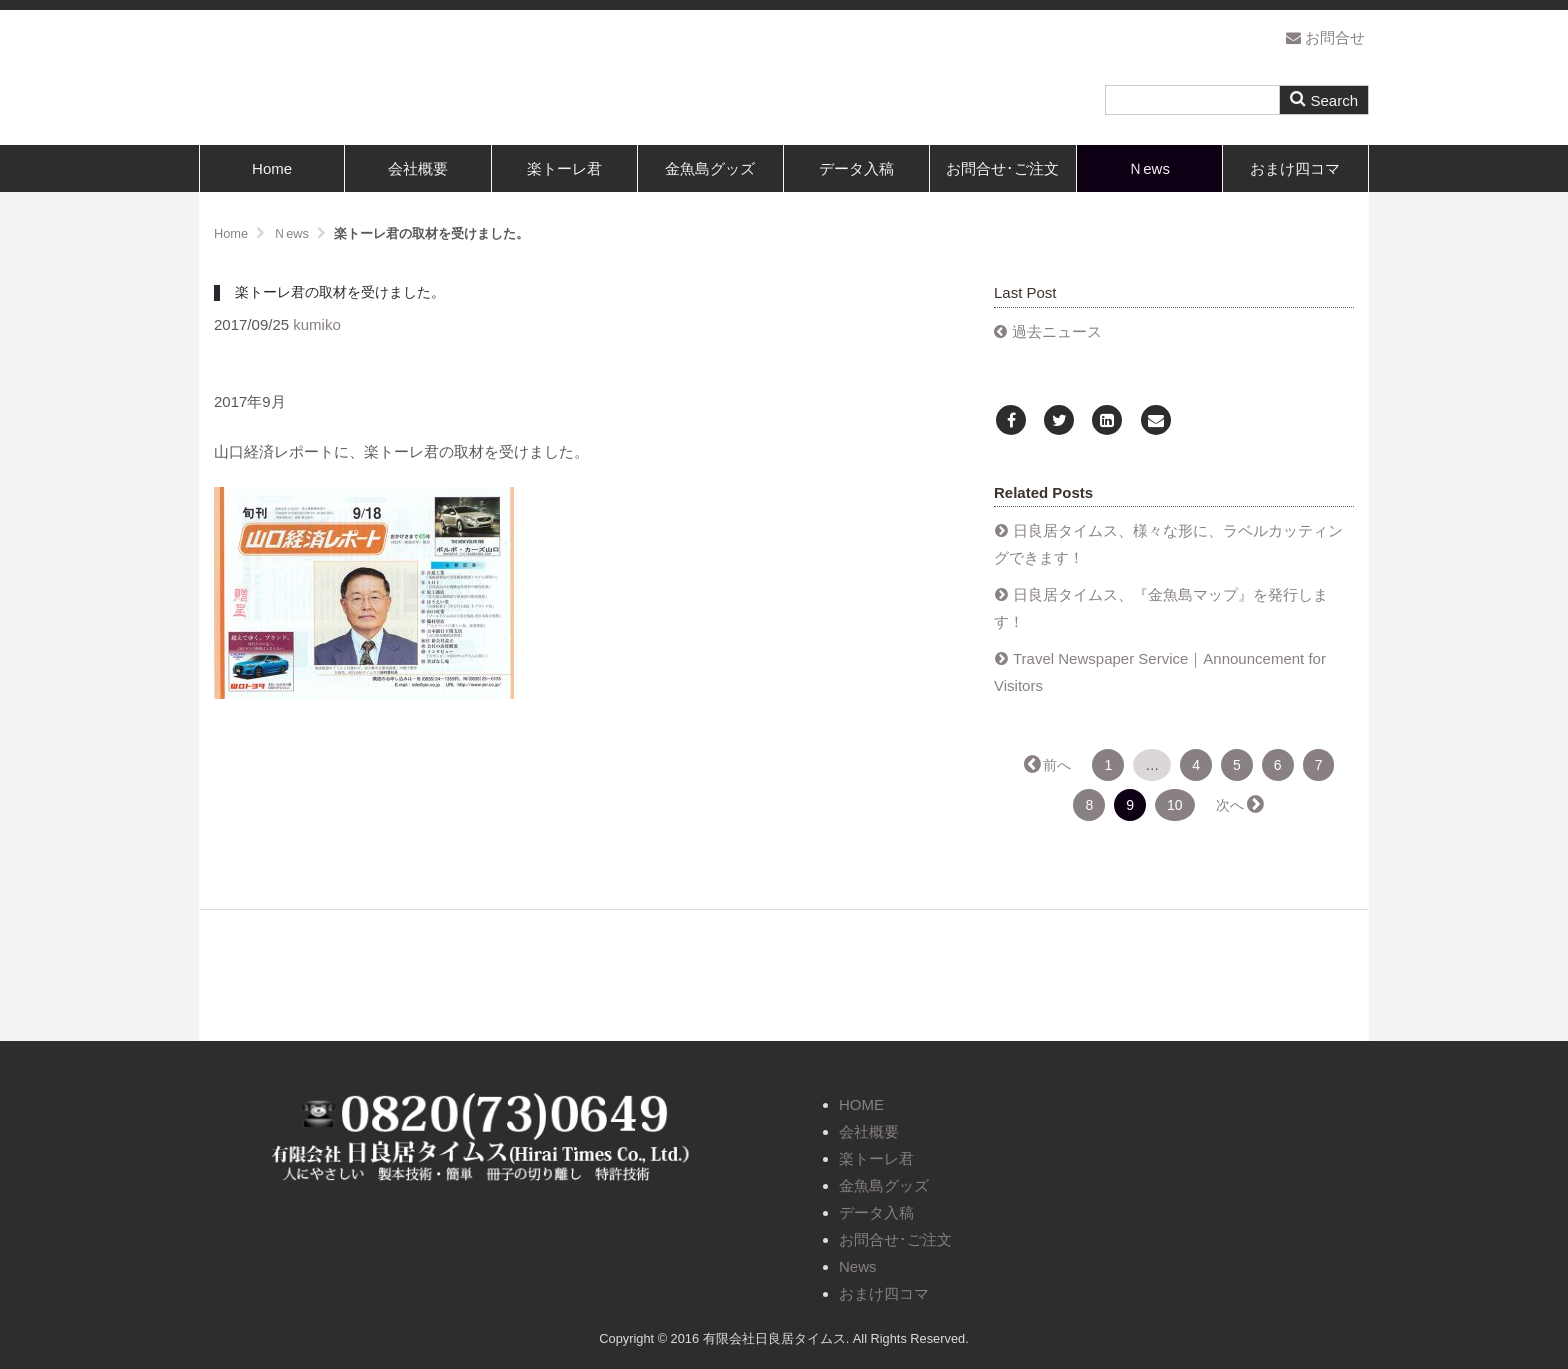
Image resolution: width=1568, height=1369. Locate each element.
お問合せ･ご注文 (1002, 168)
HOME (861, 1104)
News (858, 1266)
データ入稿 (856, 168)
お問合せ (1325, 37)
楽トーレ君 (564, 168)
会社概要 (418, 168)
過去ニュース (1057, 331)
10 (1175, 805)
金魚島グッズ (710, 168)
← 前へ (1049, 765)
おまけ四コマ (1295, 168)
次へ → (1239, 805)
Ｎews (1149, 168)
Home (272, 168)
